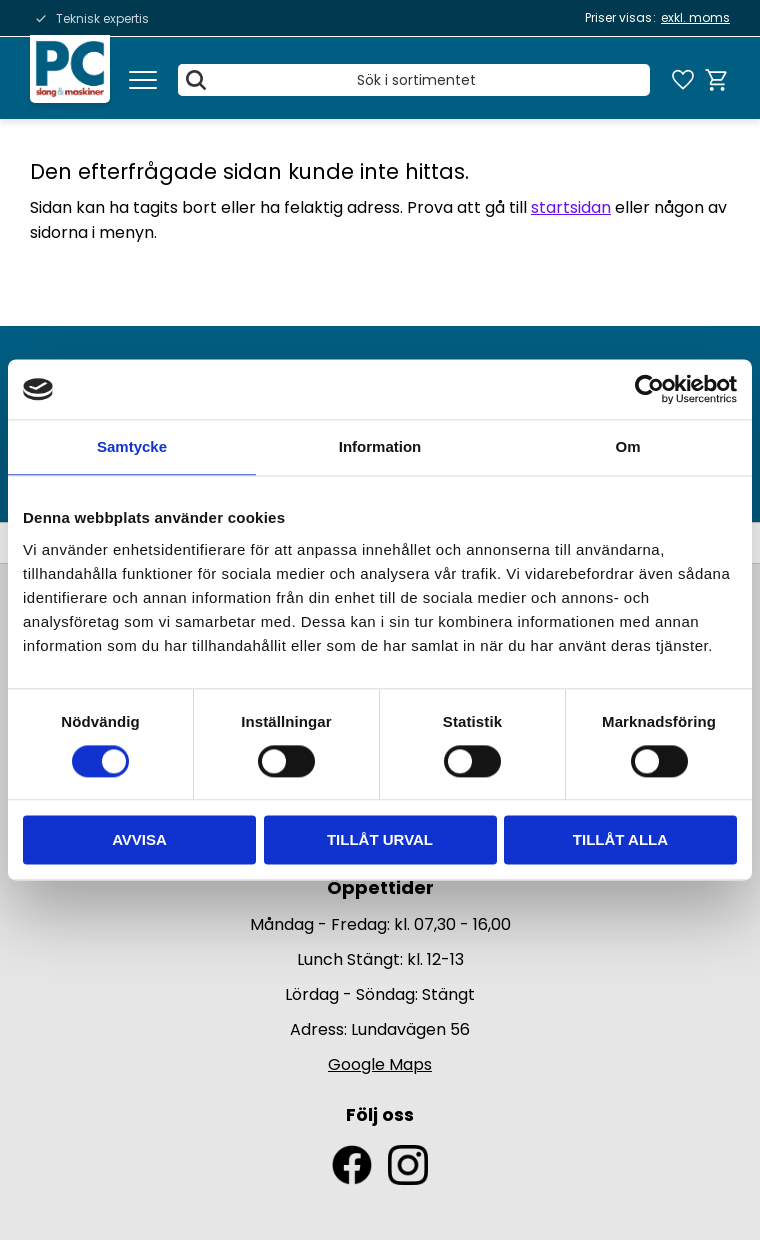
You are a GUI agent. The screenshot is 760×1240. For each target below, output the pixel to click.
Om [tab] (627, 446)
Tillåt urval (380, 840)
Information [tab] (380, 446)
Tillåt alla (620, 840)
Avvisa (139, 840)
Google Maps (380, 1064)
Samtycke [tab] (132, 446)
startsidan (571, 207)
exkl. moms (695, 17)
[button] (143, 80)
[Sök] (196, 80)
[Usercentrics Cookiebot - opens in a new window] (649, 389)
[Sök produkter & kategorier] (414, 80)
